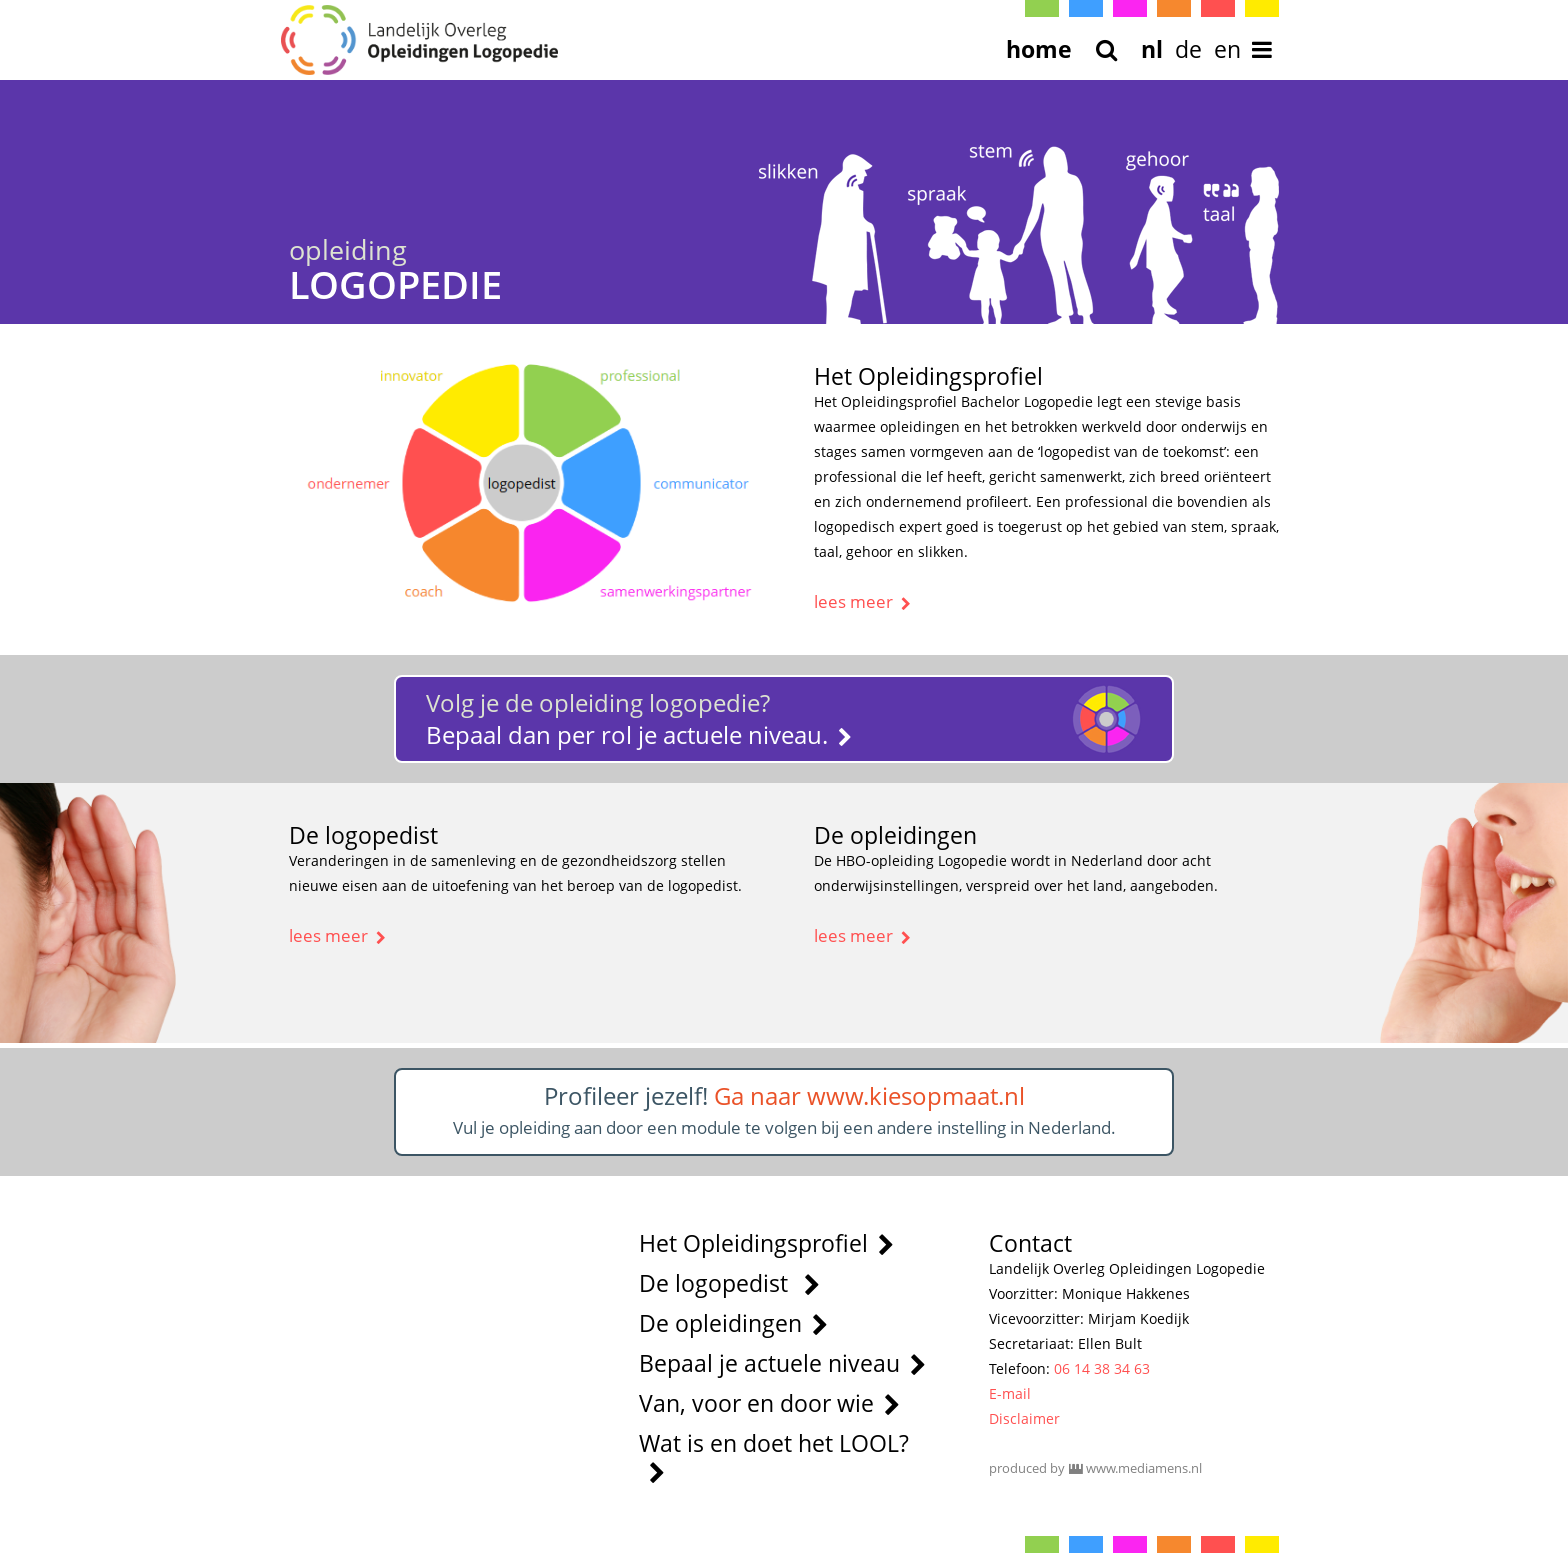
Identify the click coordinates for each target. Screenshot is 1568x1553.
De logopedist (729, 1283)
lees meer (862, 601)
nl (1152, 49)
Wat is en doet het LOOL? (774, 1456)
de (1188, 49)
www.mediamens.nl (1144, 1468)
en (1227, 49)
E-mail (1010, 1393)
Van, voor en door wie (769, 1403)
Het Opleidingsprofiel (766, 1243)
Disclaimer (1024, 1418)
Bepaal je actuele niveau (782, 1363)
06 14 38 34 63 (1102, 1368)
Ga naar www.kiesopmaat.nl (869, 1095)
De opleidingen (733, 1323)
